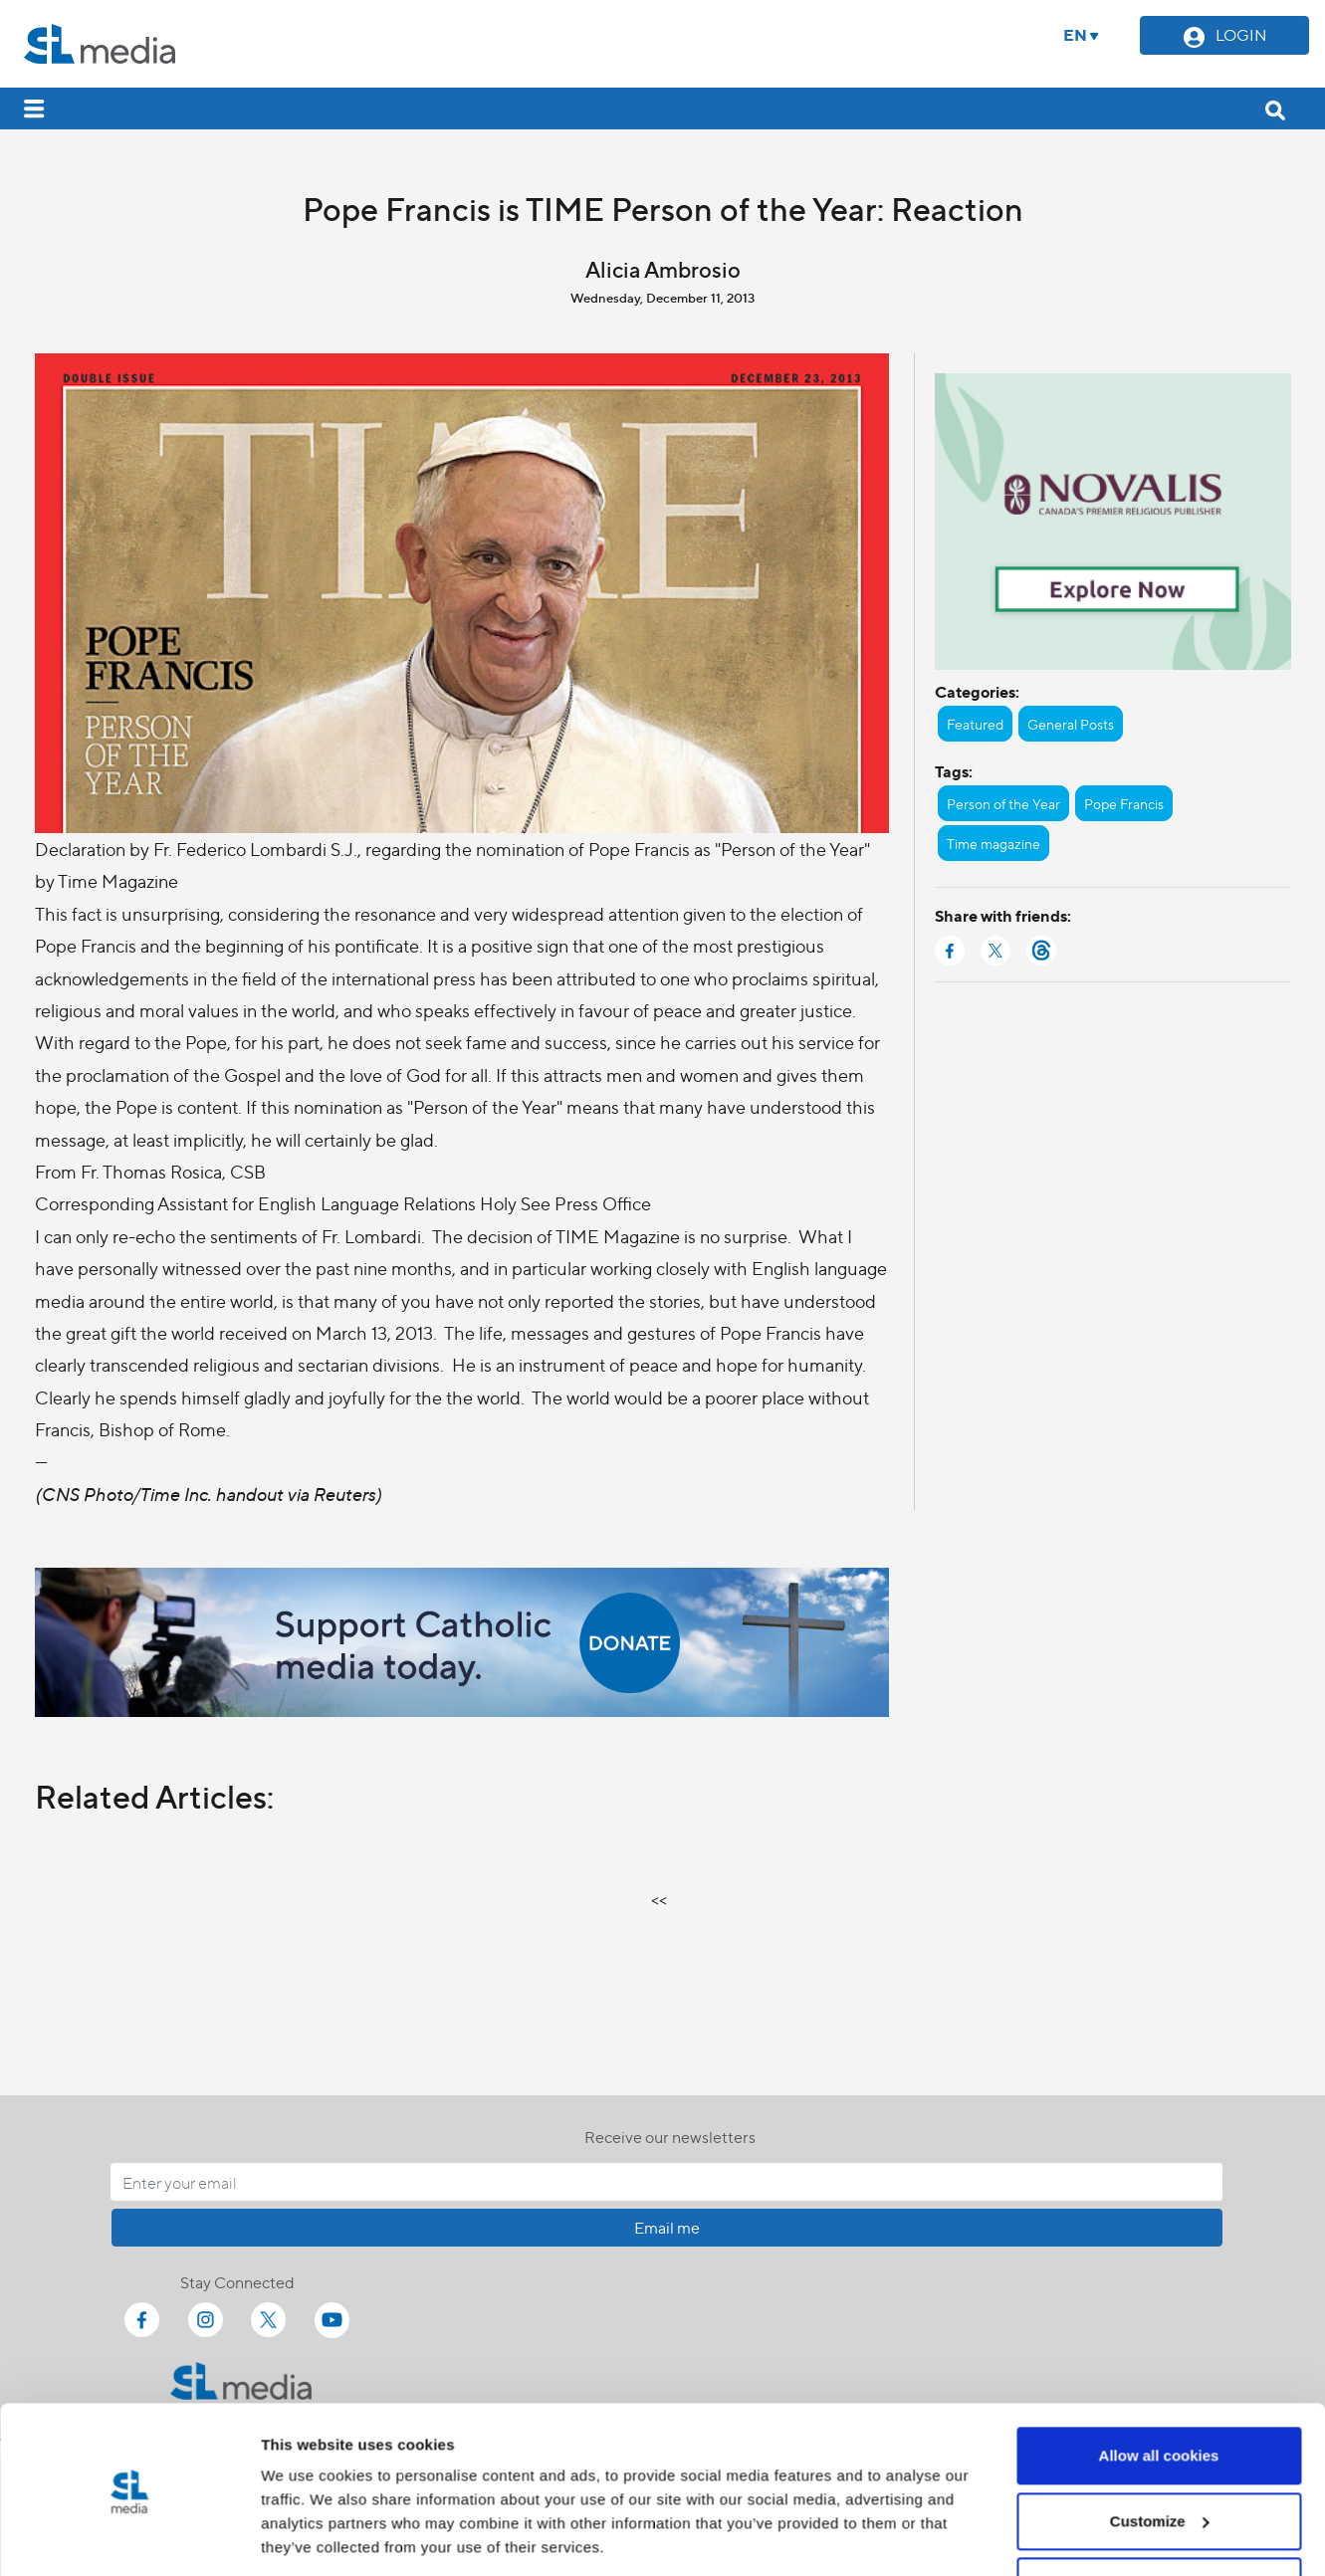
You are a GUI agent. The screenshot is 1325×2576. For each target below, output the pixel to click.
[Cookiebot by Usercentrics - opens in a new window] (129, 2537)
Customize (1160, 2455)
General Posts (1070, 724)
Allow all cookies (1159, 2390)
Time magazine (993, 843)
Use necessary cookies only (1158, 2520)
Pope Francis (1124, 803)
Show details (307, 2536)
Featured (975, 724)
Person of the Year (1003, 803)
